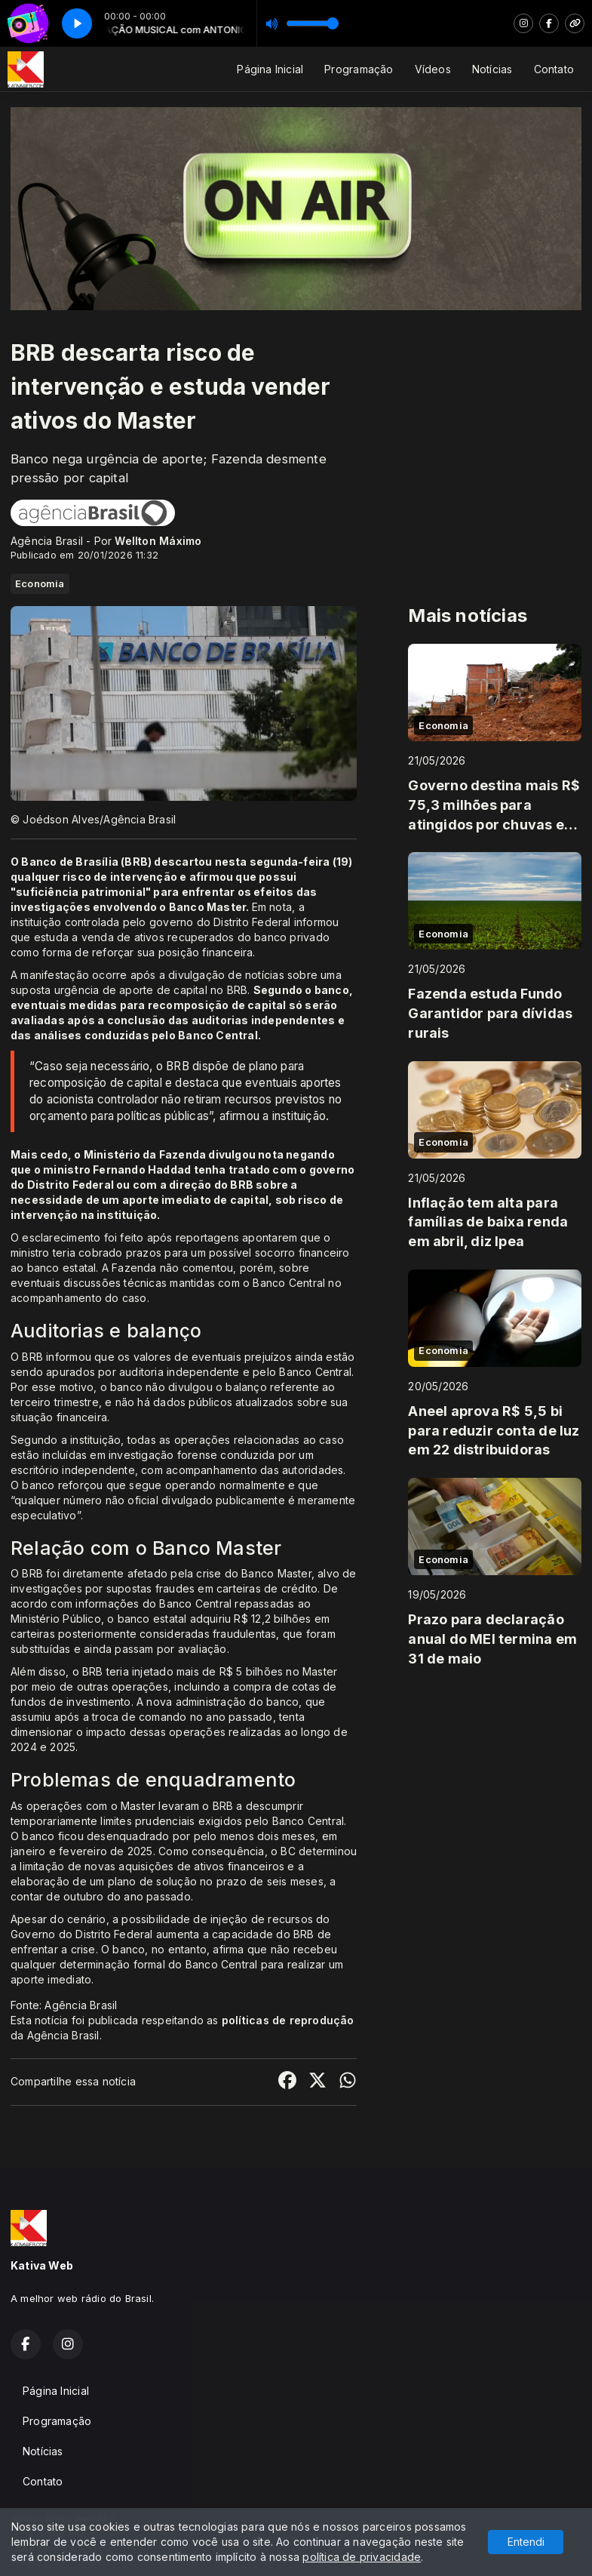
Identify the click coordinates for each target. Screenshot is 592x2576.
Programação (358, 69)
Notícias (492, 69)
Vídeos (433, 69)
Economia (40, 583)
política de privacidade (361, 2556)
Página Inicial (270, 69)
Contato (554, 69)
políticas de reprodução (288, 2020)
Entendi (526, 2541)
